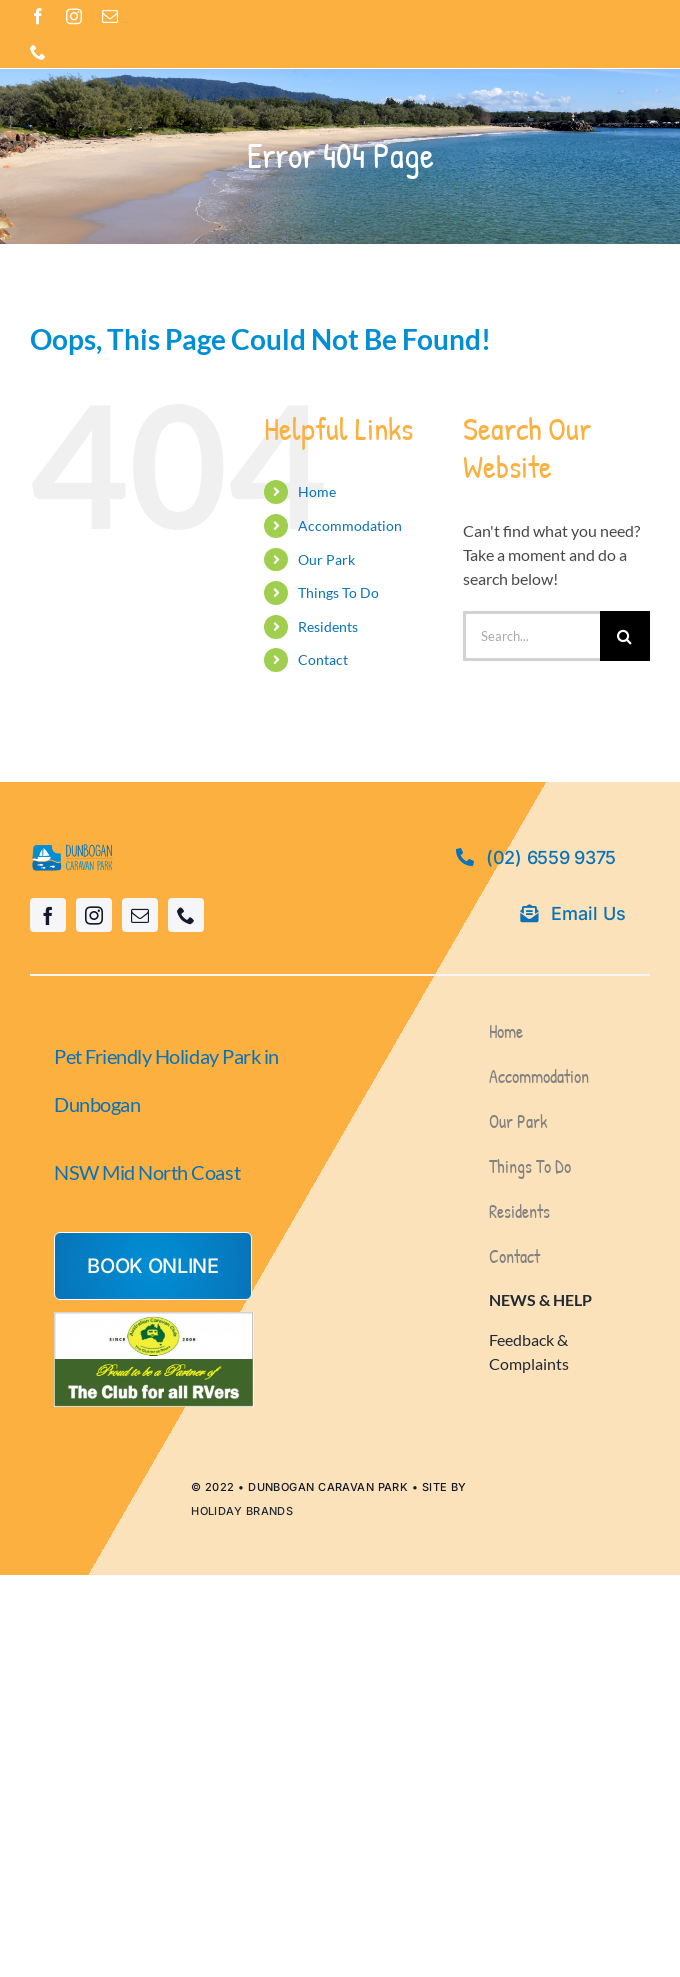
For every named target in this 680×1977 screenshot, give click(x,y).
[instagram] (74, 16)
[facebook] (38, 16)
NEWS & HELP (540, 1299)
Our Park (326, 559)
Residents (328, 626)
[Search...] (531, 636)
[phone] (38, 52)
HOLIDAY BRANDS (242, 1511)
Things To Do (338, 592)
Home (317, 491)
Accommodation (350, 525)
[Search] (625, 636)
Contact (323, 659)
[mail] (110, 16)
